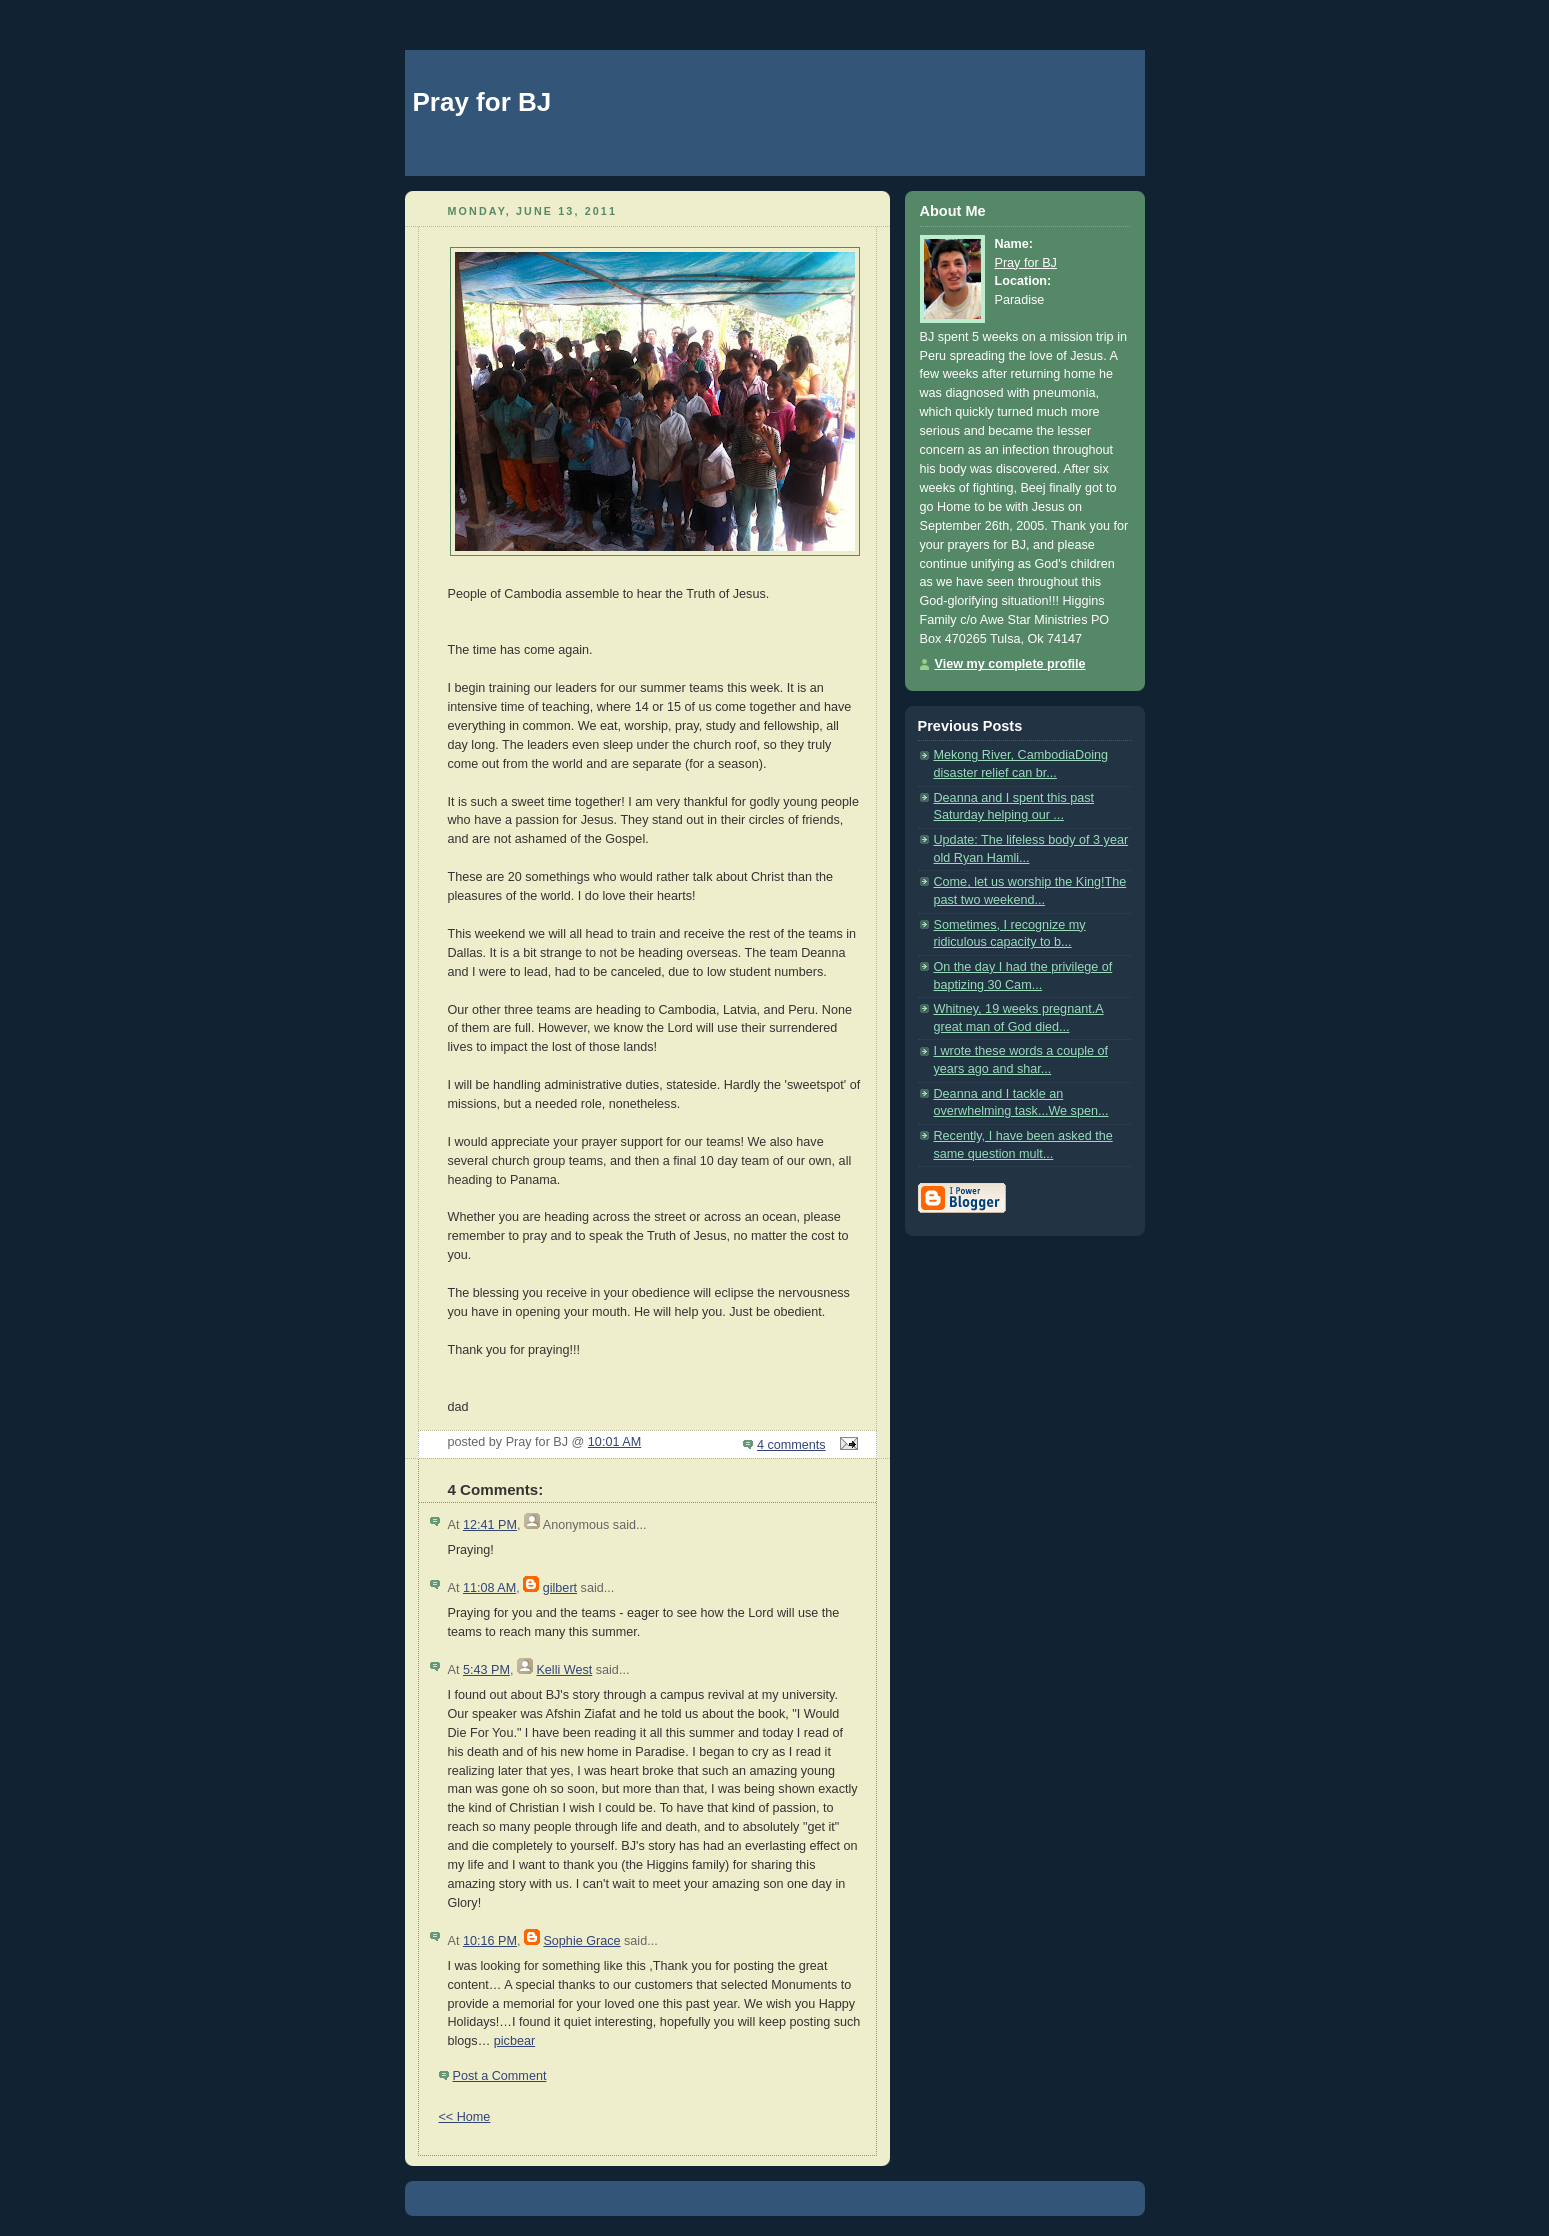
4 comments (791, 1445)
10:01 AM (614, 1442)
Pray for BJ (482, 102)
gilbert (560, 1588)
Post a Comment (500, 2076)
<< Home (465, 2117)
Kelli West (564, 1670)
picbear (514, 2041)
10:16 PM (490, 1941)
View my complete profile (1010, 664)
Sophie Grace (581, 1941)
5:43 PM (486, 1670)
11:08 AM (489, 1588)
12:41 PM (490, 1525)
